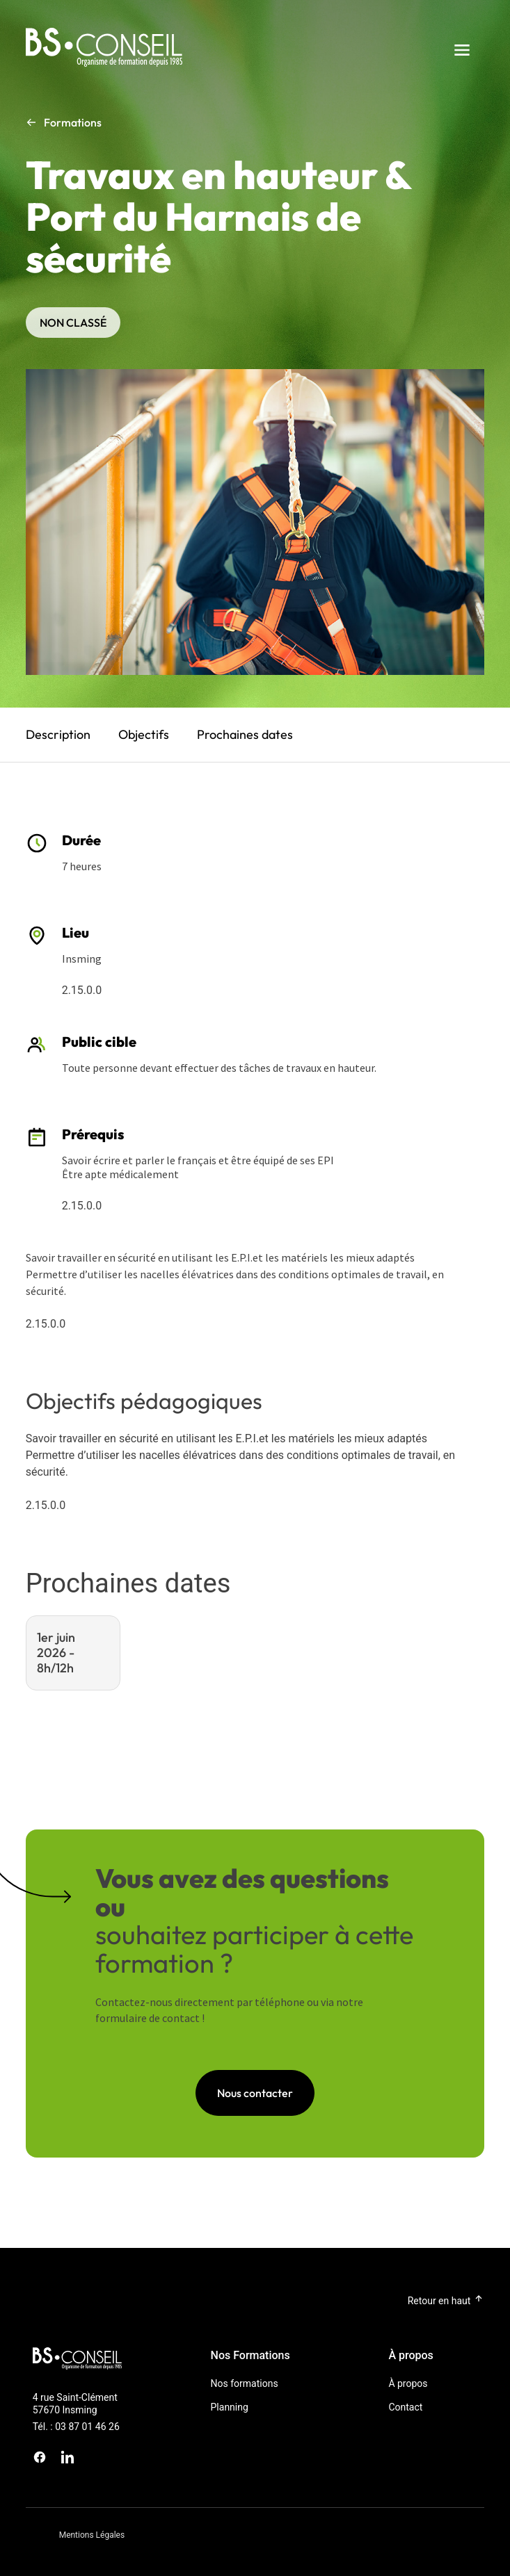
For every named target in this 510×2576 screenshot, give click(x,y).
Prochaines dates (245, 734)
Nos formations (244, 2383)
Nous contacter (255, 2093)
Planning (229, 2407)
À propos (407, 2383)
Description (58, 734)
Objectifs (143, 734)
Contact (405, 2407)
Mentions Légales (92, 2535)
